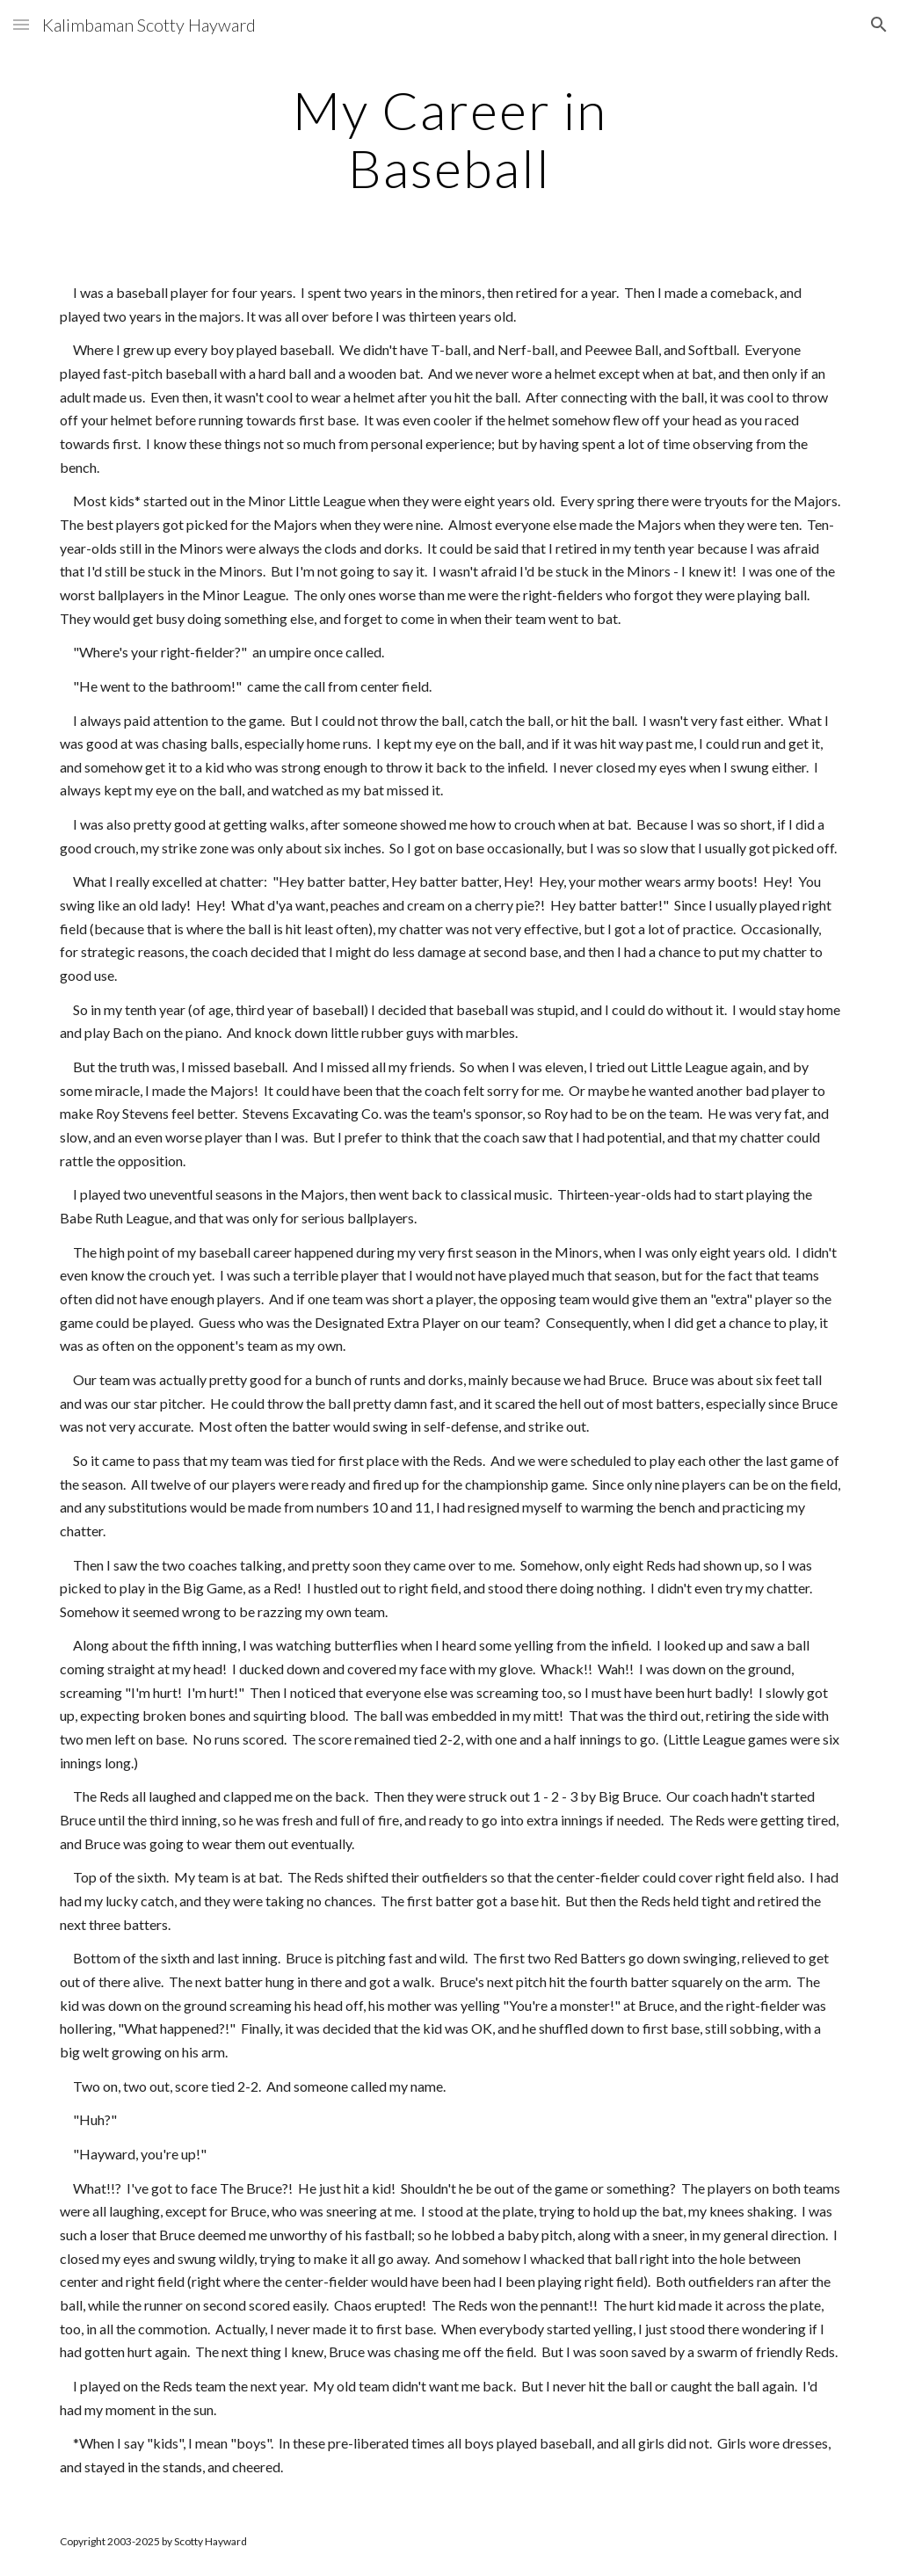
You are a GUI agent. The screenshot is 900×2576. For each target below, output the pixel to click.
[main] (449, 139)
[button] (21, 24)
